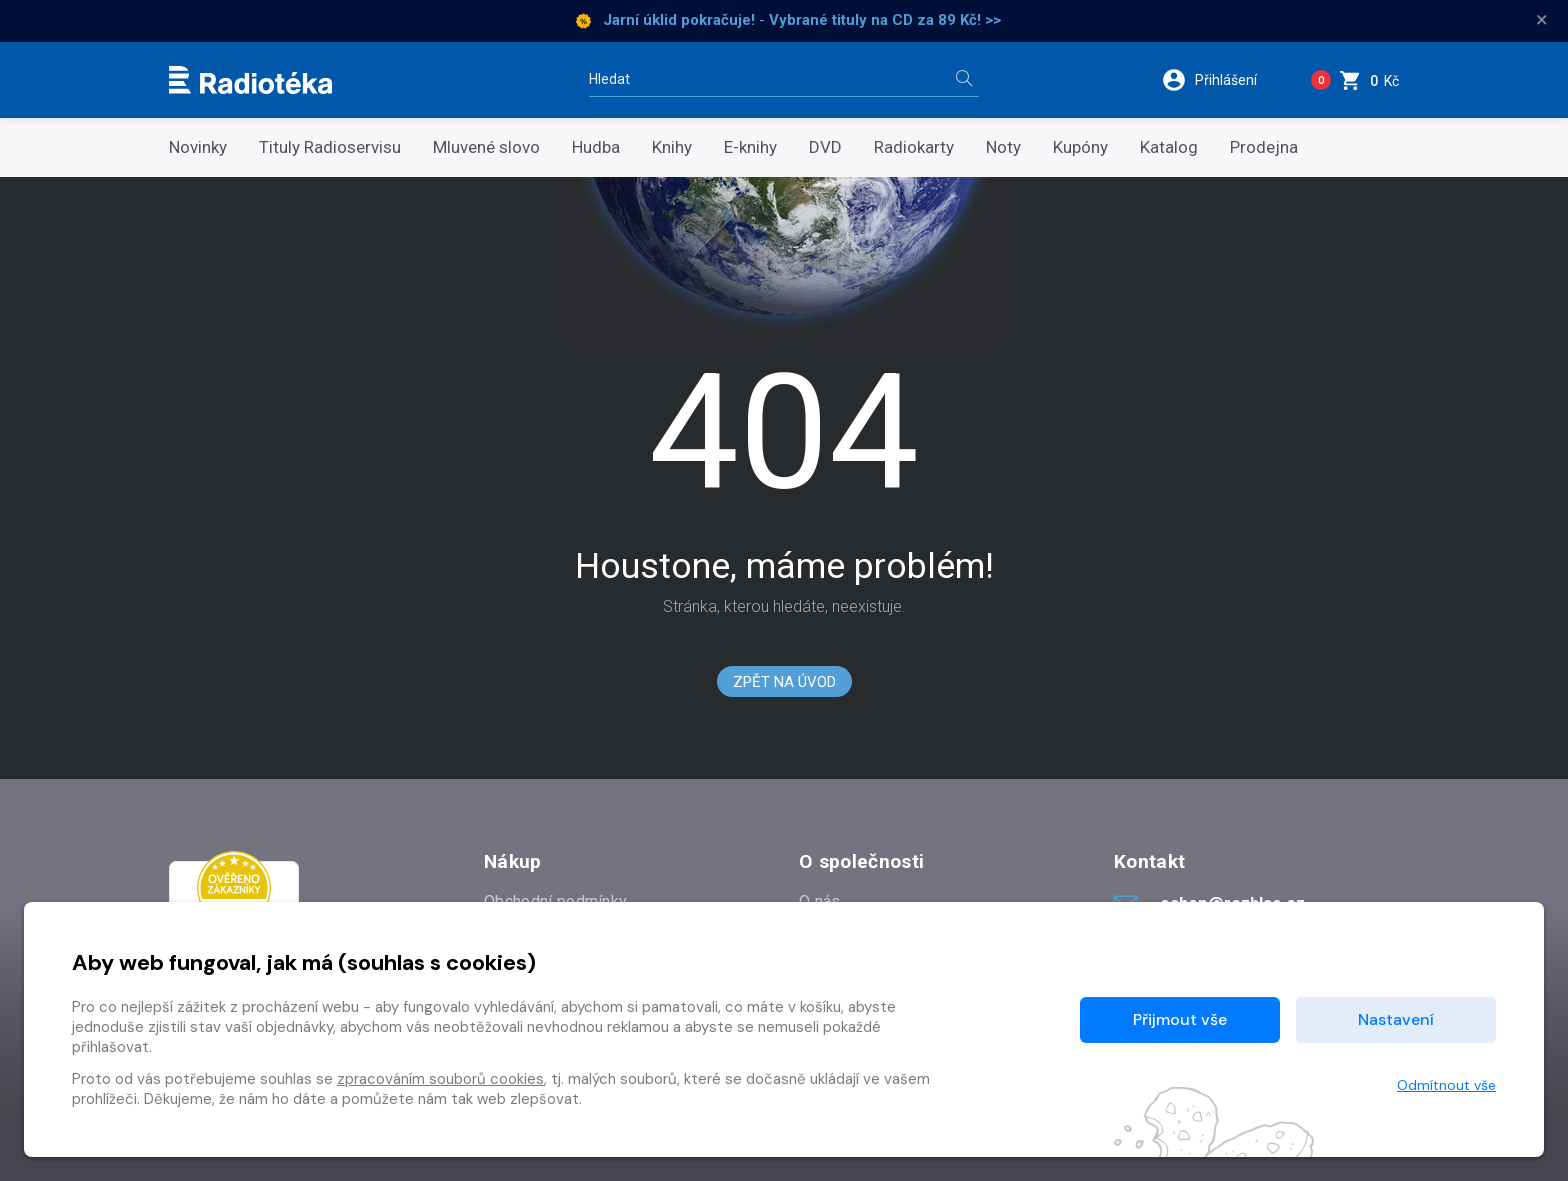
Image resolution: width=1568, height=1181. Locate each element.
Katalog (1169, 147)
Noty (1003, 147)
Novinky (198, 147)
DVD (825, 147)
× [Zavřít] (1542, 20)
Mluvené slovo (486, 147)
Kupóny (1080, 147)
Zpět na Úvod (784, 682)
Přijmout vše (1180, 1019)
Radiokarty (914, 147)
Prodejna (1264, 147)
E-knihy (750, 147)
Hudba (596, 147)
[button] (1222, 80)
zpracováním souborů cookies (440, 1079)
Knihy (672, 147)
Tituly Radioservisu (330, 147)
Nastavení (1396, 1019)
